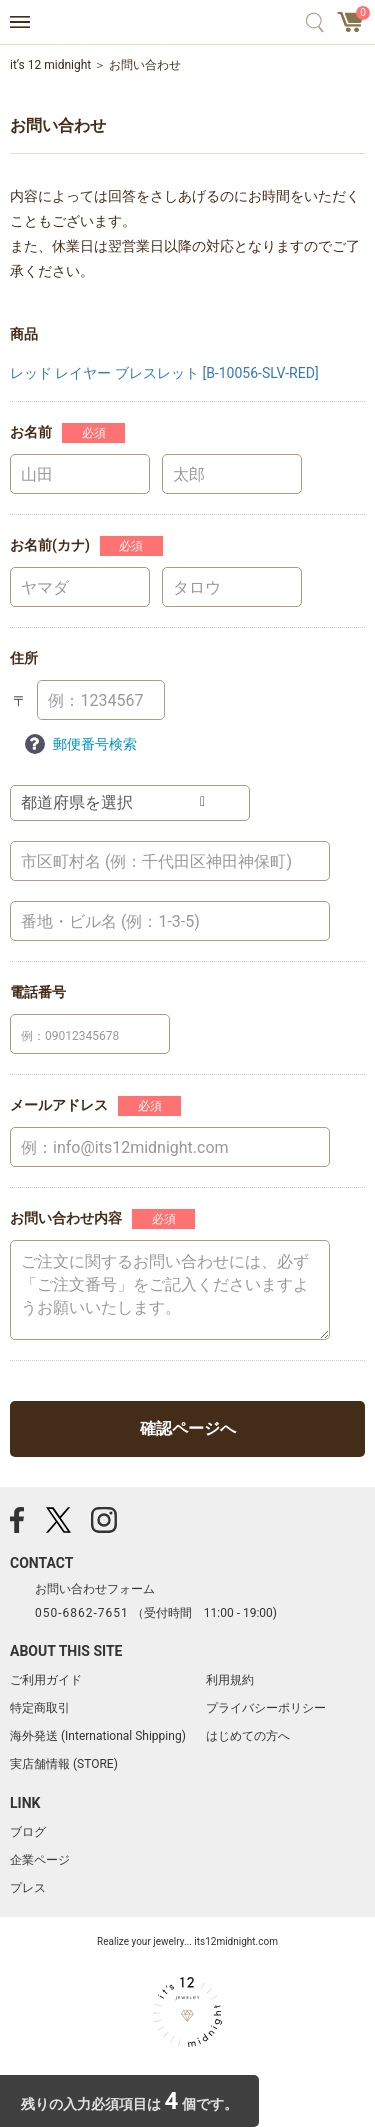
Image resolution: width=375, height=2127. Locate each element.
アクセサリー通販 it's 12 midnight (187, 23)
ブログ (28, 1832)
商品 (24, 334)
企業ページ (40, 1860)
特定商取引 (40, 1708)
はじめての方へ (248, 1736)
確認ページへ (188, 1428)
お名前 (31, 432)
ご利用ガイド (46, 1680)
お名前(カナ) (50, 545)
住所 (24, 658)
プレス (28, 1888)
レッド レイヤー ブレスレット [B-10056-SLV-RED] (164, 373)
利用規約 (230, 1680)
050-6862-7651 (82, 1613)
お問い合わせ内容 (66, 1218)
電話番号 (38, 992)
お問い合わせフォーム (95, 1589)
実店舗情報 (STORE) (64, 1764)
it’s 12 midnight (50, 65)
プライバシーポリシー (266, 1708)
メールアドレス (59, 1105)
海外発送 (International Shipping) (98, 1736)
